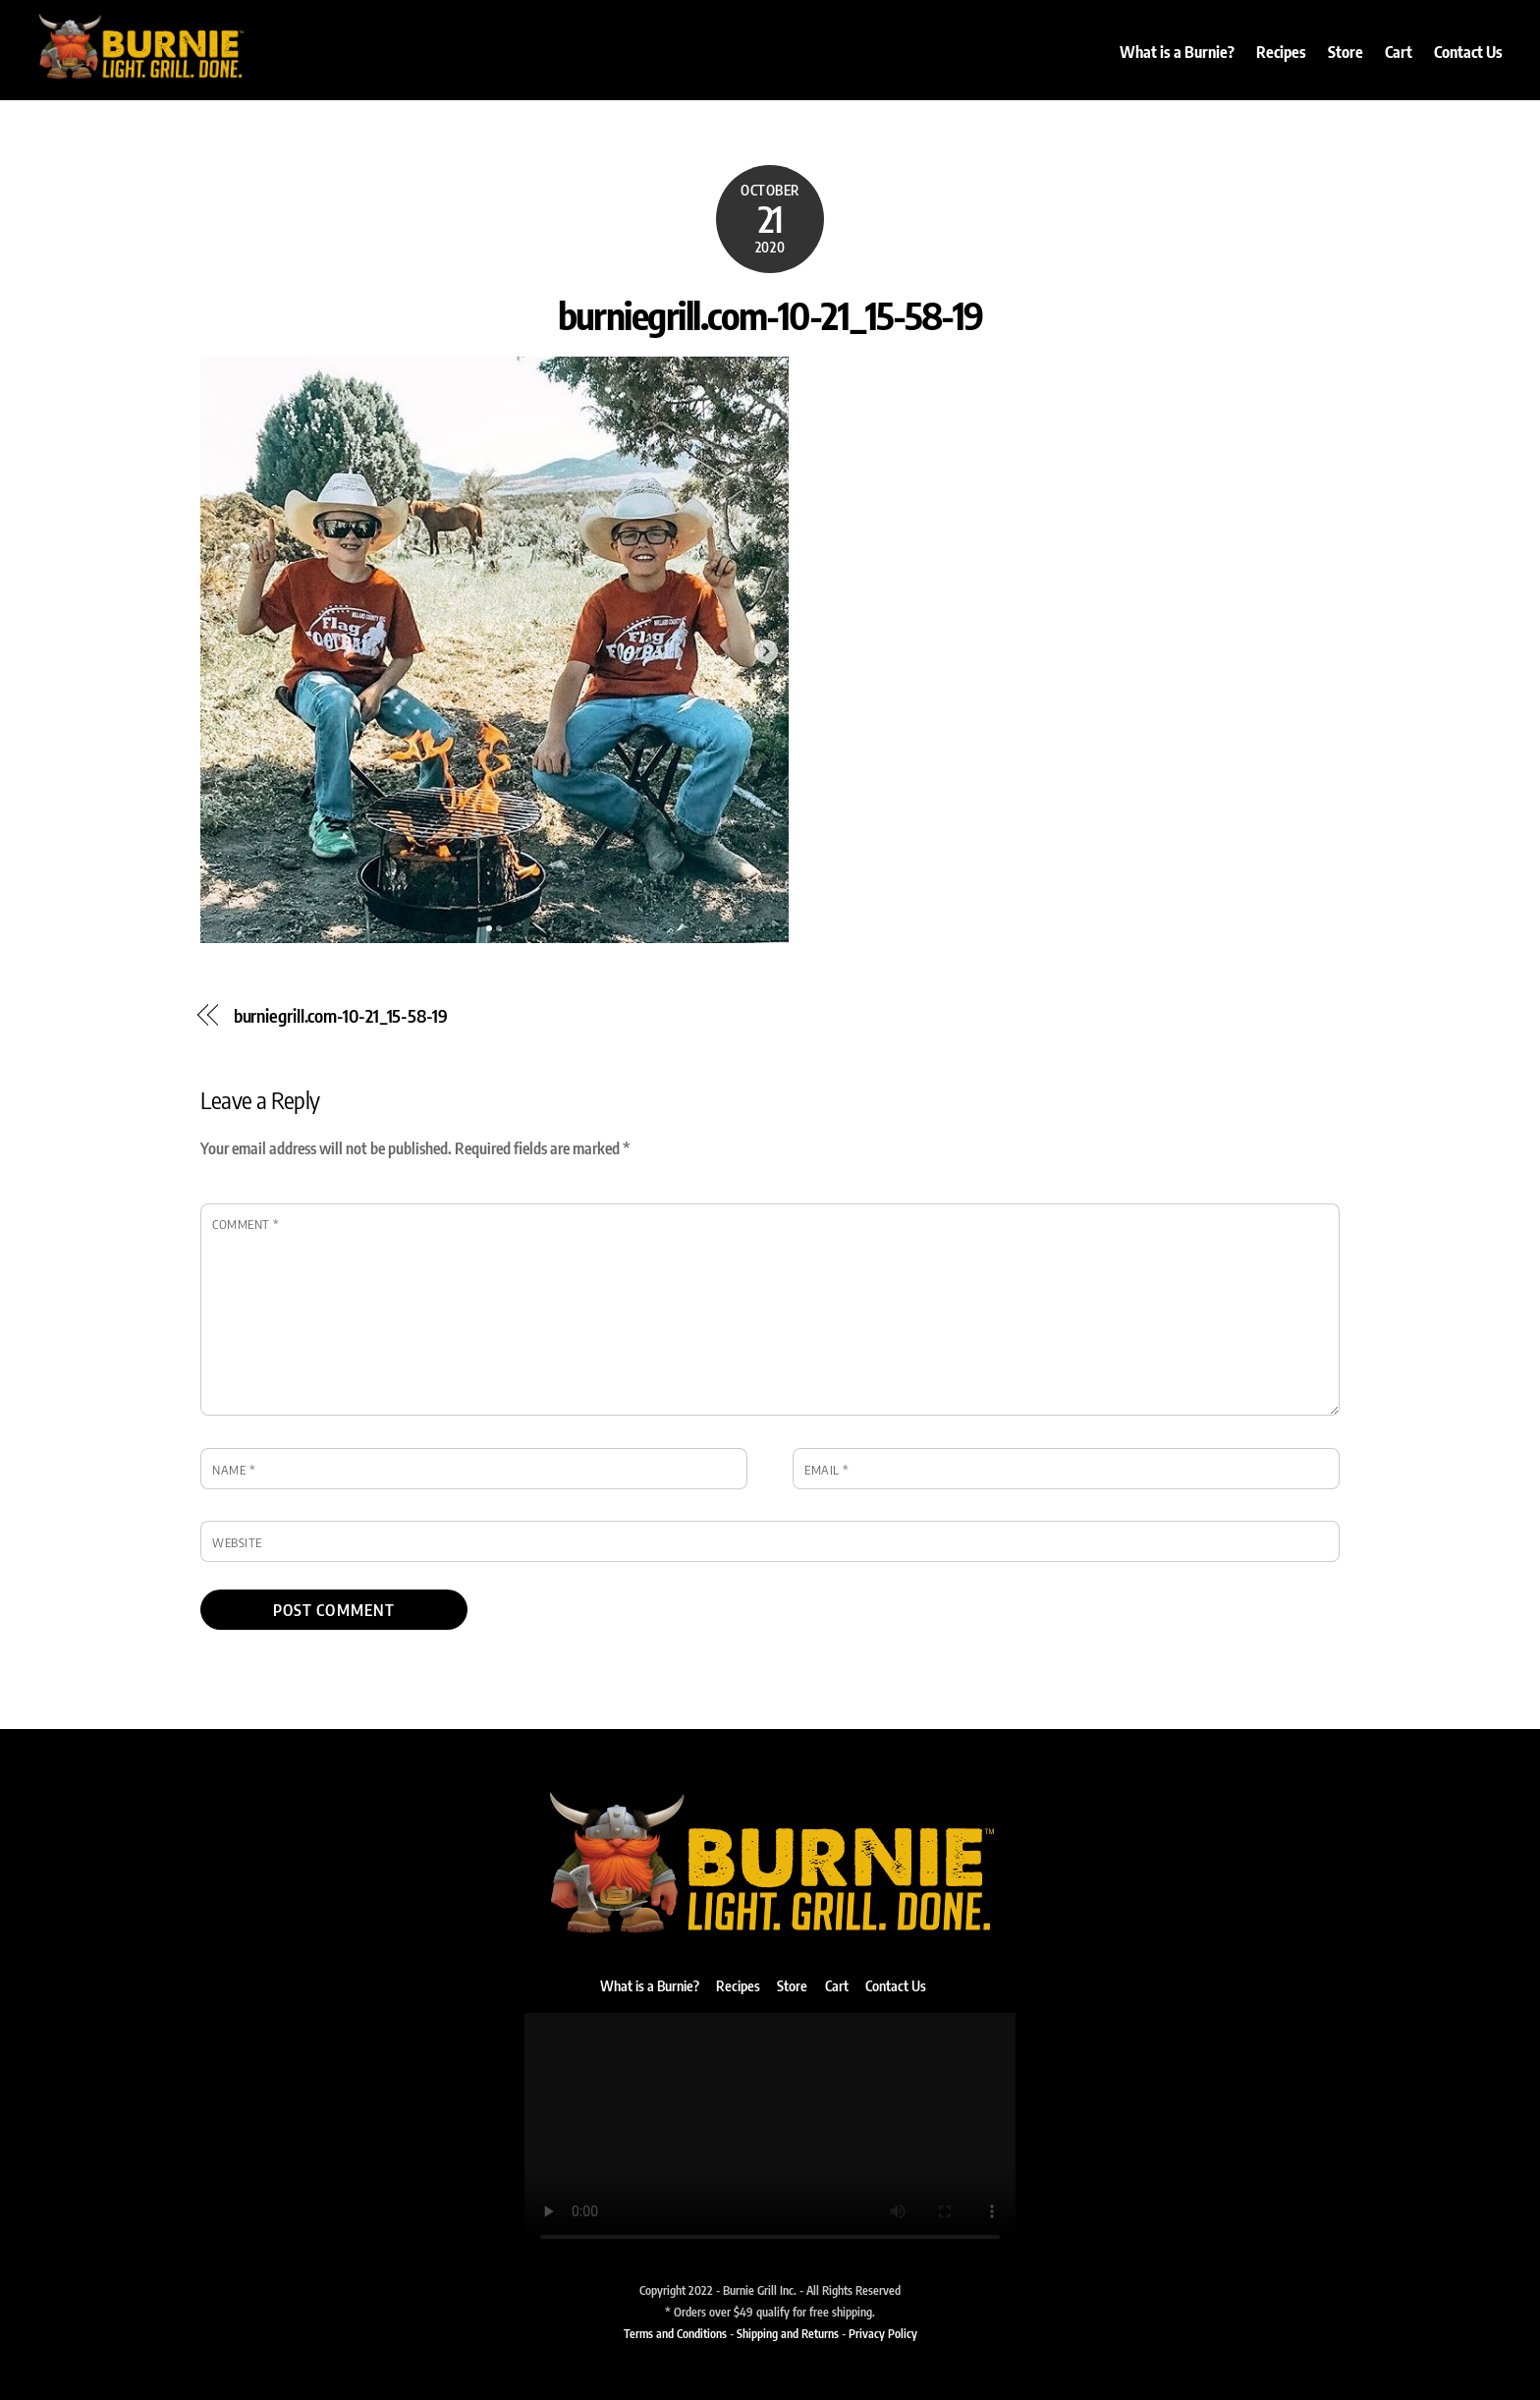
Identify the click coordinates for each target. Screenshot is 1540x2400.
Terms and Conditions (675, 2333)
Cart (1398, 52)
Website (237, 1542)
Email (827, 1470)
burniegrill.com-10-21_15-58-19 (770, 314)
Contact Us (1468, 52)
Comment (246, 1224)
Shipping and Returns (788, 2333)
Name (233, 1470)
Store (1345, 52)
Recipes (1281, 52)
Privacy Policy (883, 2333)
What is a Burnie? (1177, 52)
